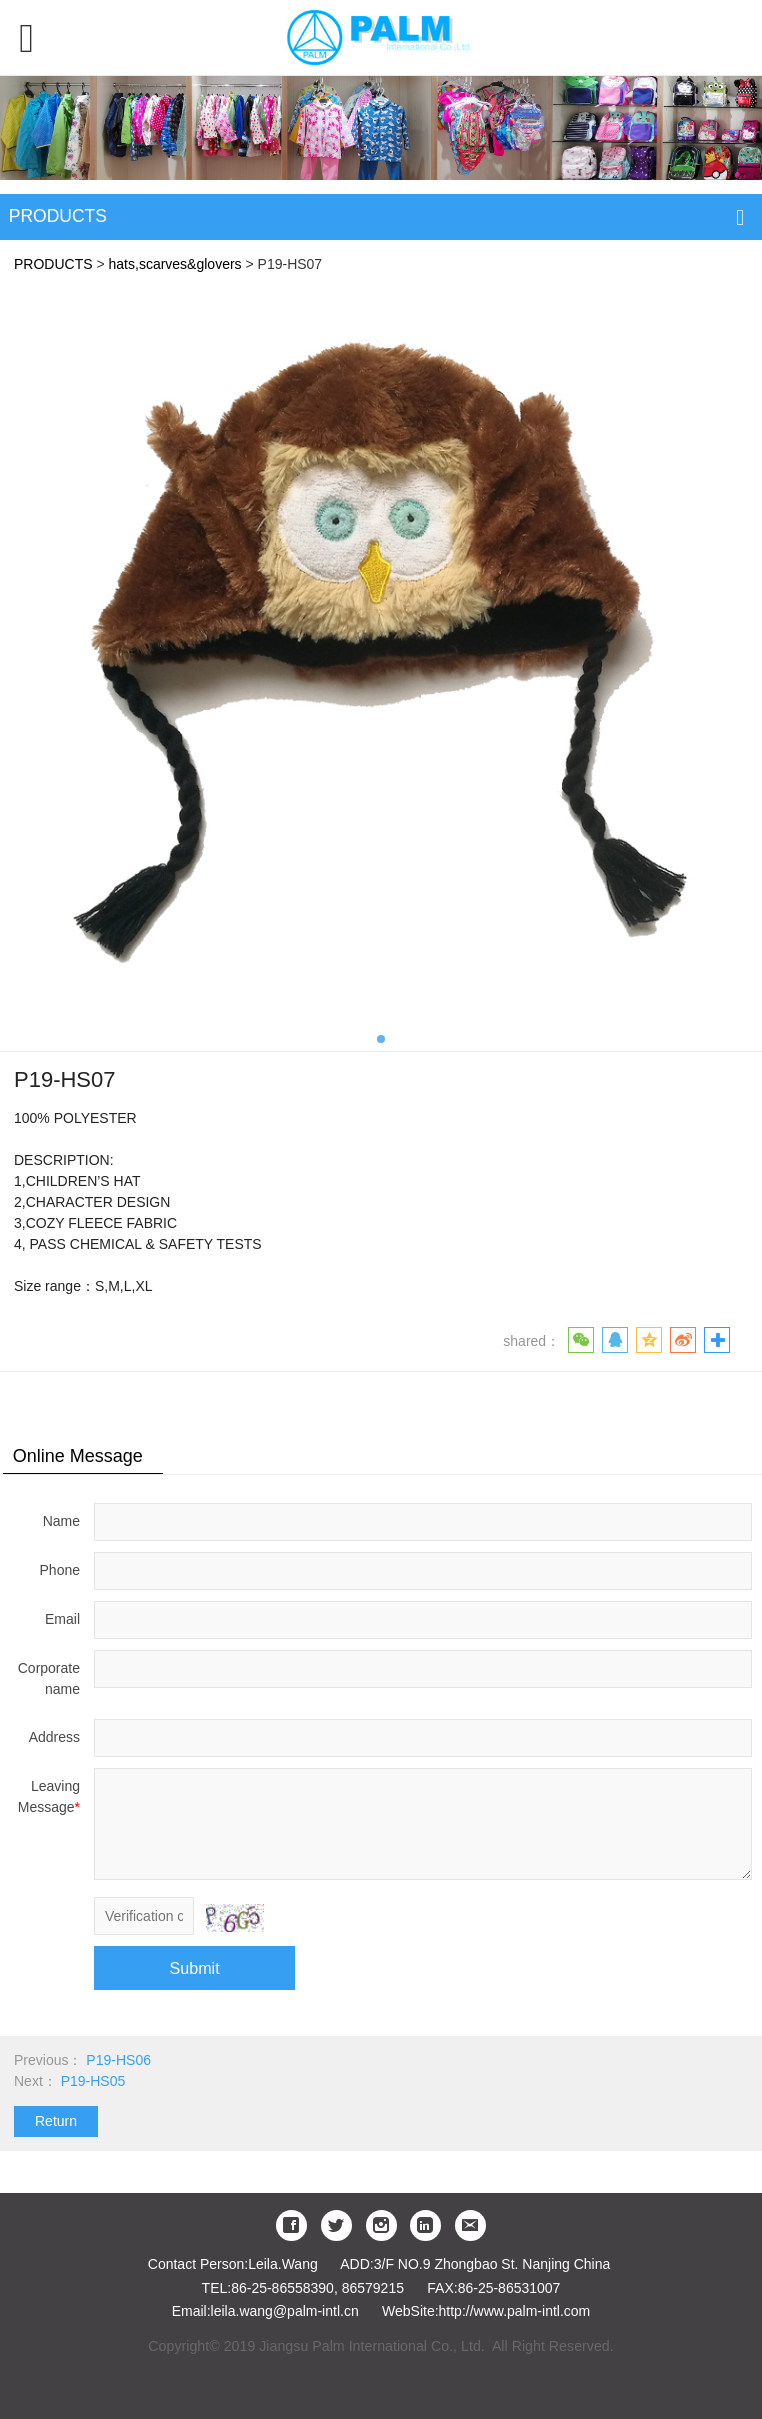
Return (56, 2121)
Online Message (78, 1456)
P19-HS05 (93, 2081)
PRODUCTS (53, 264)
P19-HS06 (118, 2060)
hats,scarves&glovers (175, 264)
